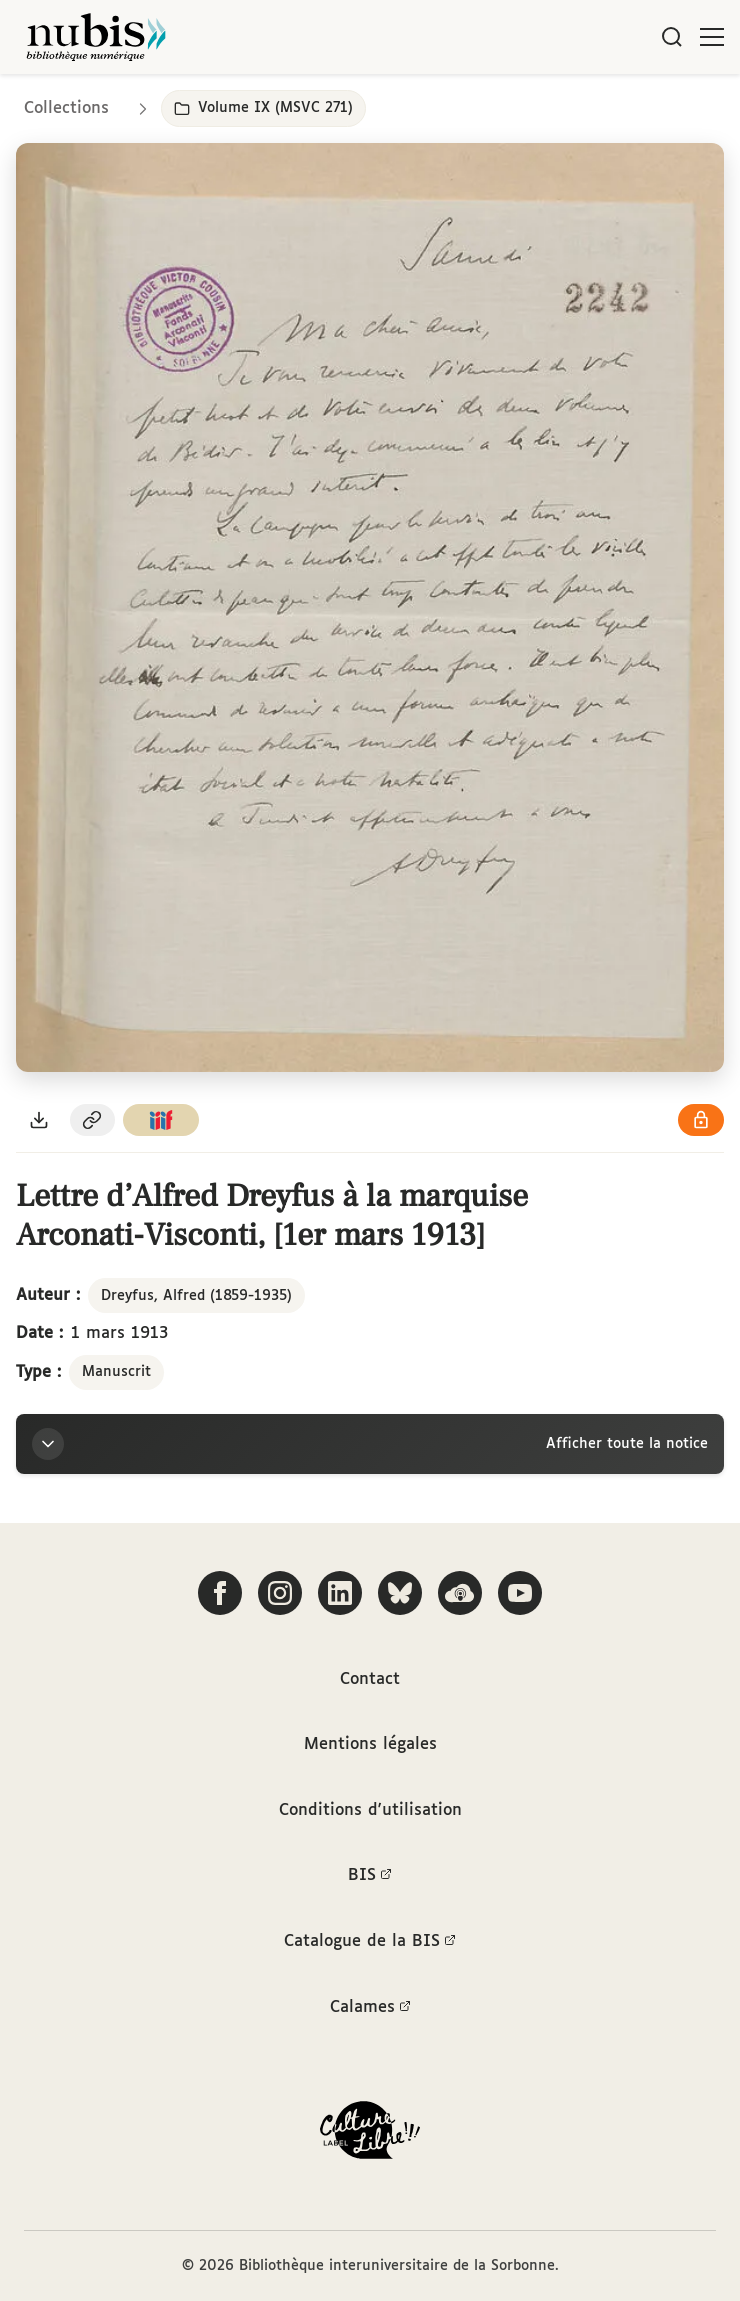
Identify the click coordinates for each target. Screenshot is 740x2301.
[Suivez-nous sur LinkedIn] (340, 1593)
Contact (370, 1679)
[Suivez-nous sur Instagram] (280, 1593)
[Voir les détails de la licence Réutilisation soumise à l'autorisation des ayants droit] (701, 1120)
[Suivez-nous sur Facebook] (220, 1593)
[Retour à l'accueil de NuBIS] (96, 37)
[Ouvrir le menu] (712, 37)
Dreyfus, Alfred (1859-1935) (196, 1296)
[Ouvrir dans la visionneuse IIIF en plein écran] (370, 607)
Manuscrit (116, 1372)
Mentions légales (370, 1744)
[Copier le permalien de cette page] (93, 1120)
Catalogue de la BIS (370, 1942)
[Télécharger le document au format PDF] (39, 1120)
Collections (66, 108)
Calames (370, 2008)
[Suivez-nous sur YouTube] (520, 1593)
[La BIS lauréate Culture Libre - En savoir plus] (370, 2134)
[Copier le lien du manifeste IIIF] (161, 1120)
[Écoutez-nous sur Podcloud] (460, 1593)
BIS (370, 1876)
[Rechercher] (672, 37)
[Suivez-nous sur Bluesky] (400, 1593)
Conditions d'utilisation (370, 1810)
